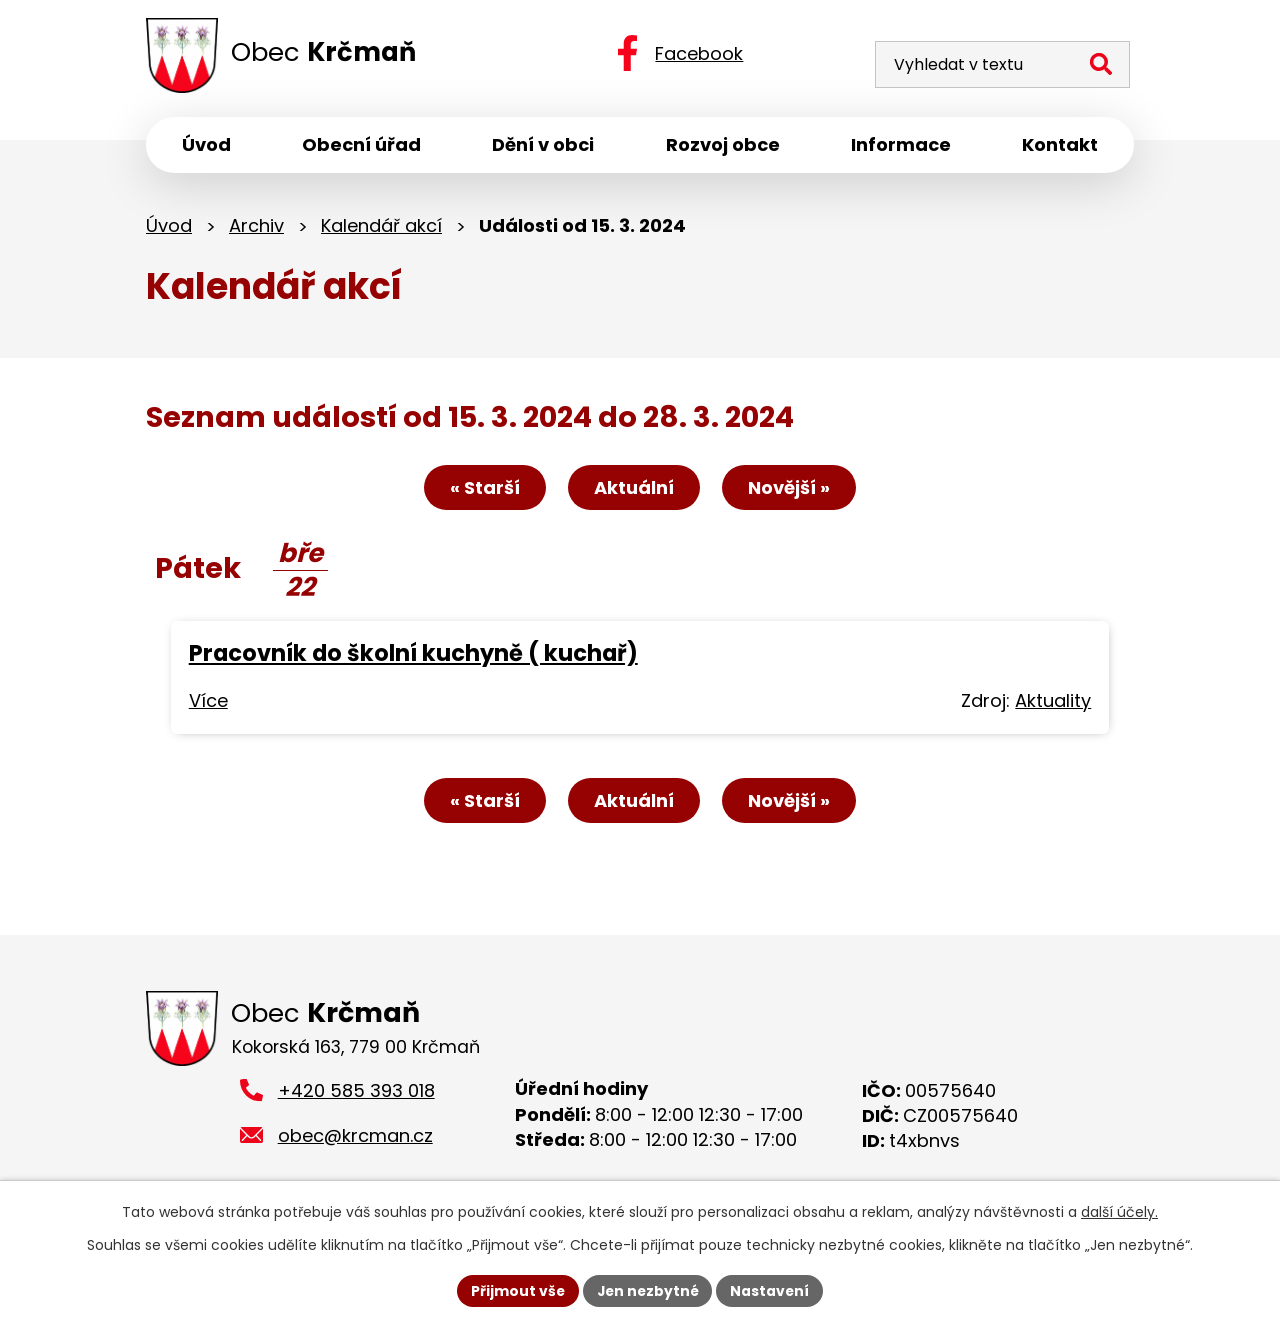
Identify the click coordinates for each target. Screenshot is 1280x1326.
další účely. (1119, 1212)
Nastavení (772, 1290)
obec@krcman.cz (355, 1138)
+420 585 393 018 (356, 1094)
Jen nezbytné (647, 1290)
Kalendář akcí (381, 227)
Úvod (169, 227)
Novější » (792, 490)
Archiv (256, 227)
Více (208, 703)
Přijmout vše (515, 1290)
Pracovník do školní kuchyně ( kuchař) (413, 656)
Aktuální (634, 490)
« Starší (482, 490)
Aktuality (1053, 703)
